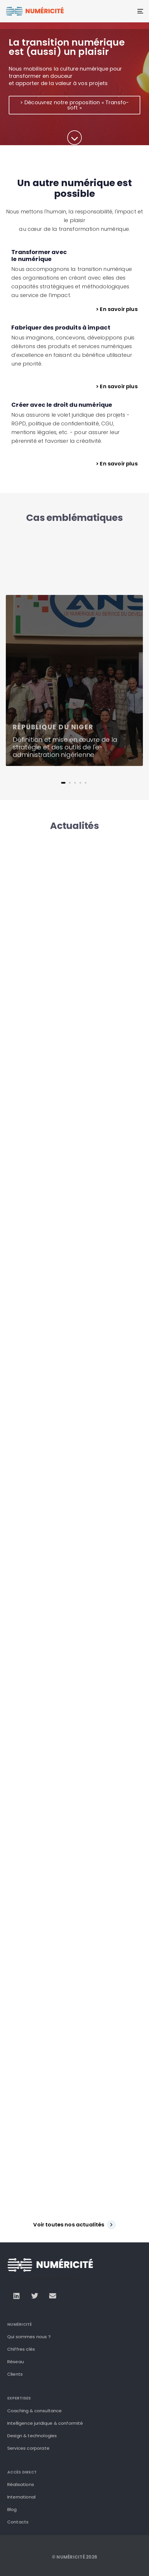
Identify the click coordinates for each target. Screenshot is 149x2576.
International (21, 2497)
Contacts (18, 2522)
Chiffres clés (21, 2349)
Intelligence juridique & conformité (45, 2423)
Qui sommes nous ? (29, 2337)
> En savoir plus (117, 309)
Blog (12, 2509)
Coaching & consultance (34, 2411)
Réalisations (20, 2484)
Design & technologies (32, 2436)
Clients (15, 2374)
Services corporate (28, 2448)
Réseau (15, 2362)
